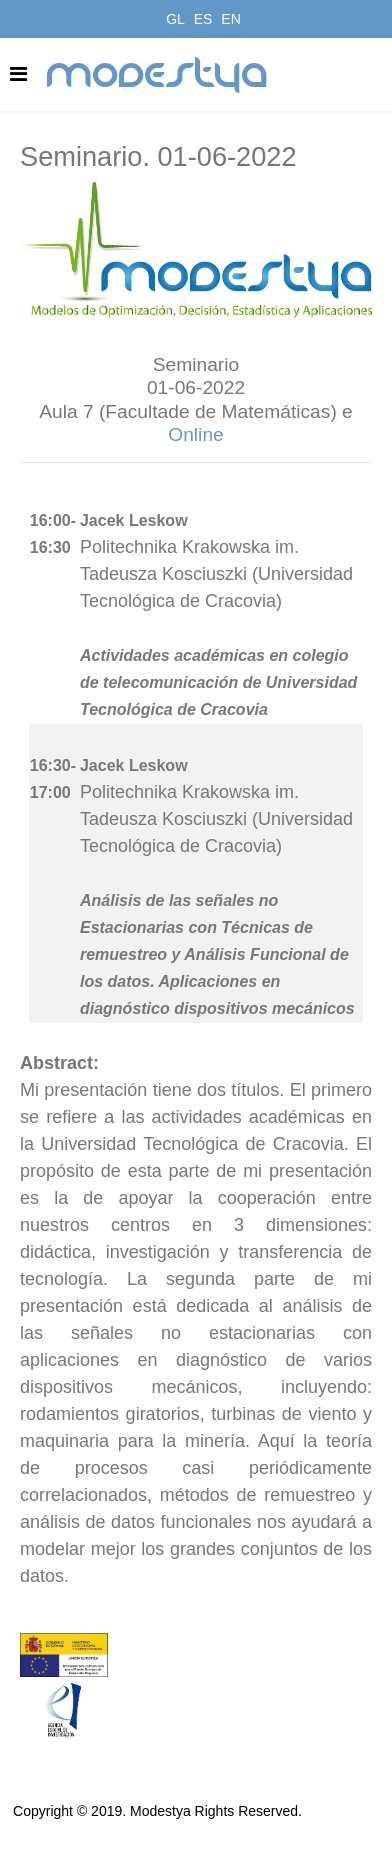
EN (230, 19)
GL (175, 19)
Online (195, 434)
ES (203, 19)
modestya (158, 75)
